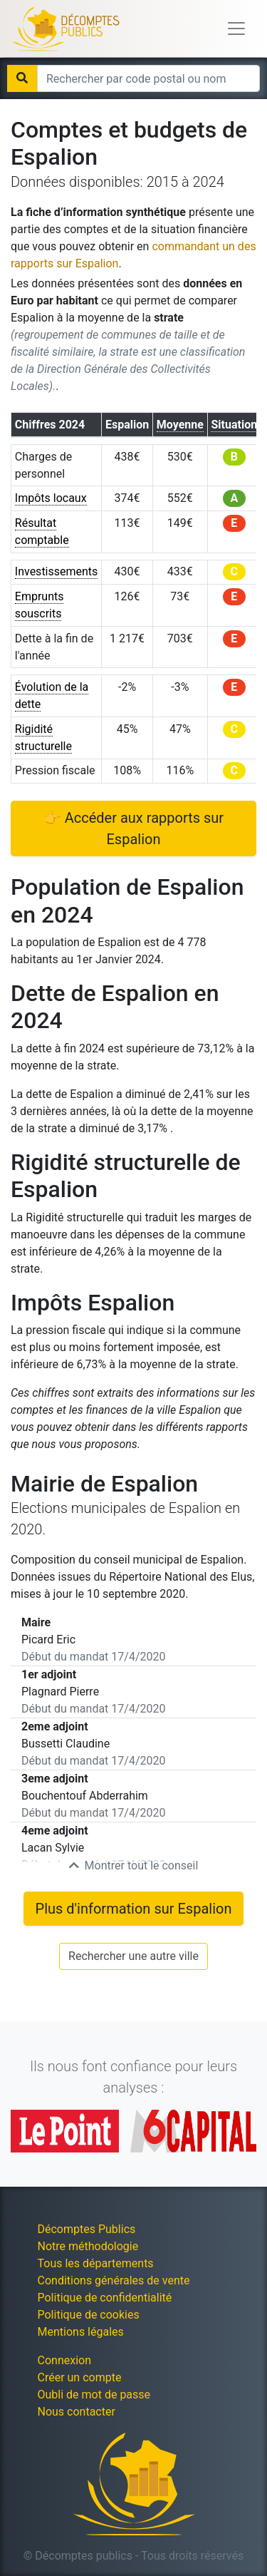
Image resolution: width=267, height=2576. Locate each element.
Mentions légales (81, 2332)
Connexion (64, 2360)
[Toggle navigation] (236, 28)
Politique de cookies (89, 2314)
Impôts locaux (51, 498)
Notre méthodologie (88, 2246)
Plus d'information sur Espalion (134, 1908)
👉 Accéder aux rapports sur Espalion (133, 828)
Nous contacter (76, 2411)
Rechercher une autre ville (133, 1956)
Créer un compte (80, 2377)
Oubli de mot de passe (94, 2394)
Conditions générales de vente (114, 2280)
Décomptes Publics (87, 2229)
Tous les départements (96, 2263)
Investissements (56, 571)
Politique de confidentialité (105, 2297)
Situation (234, 424)
